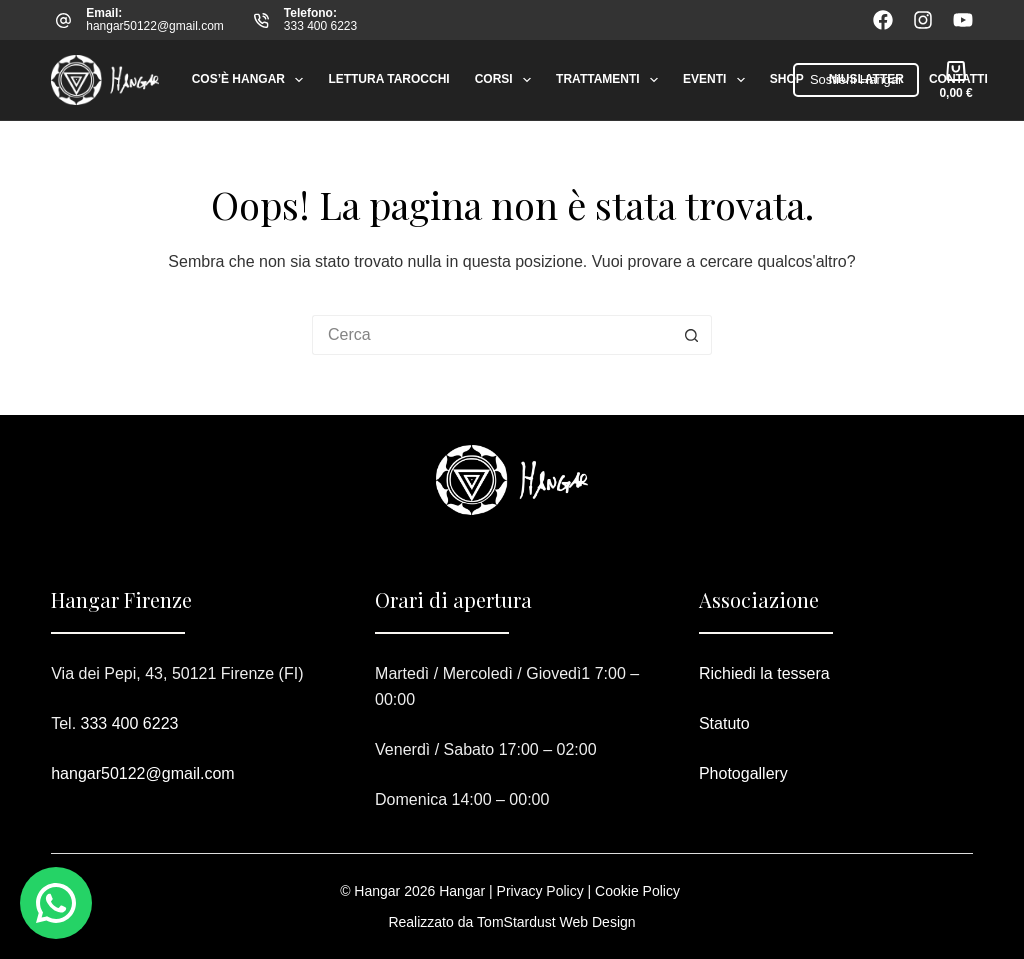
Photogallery (743, 773)
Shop (787, 79)
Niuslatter (866, 79)
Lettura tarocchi (388, 79)
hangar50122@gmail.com (155, 26)
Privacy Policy (540, 891)
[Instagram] (923, 20)
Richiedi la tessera (764, 673)
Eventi (718, 80)
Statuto (724, 723)
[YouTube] (963, 20)
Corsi (507, 80)
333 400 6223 (320, 26)
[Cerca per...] (492, 335)
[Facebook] (883, 20)
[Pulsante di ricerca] (692, 335)
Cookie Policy (637, 891)
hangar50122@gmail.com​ (142, 773)
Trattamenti (611, 80)
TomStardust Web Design (556, 922)
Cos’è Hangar (252, 80)
